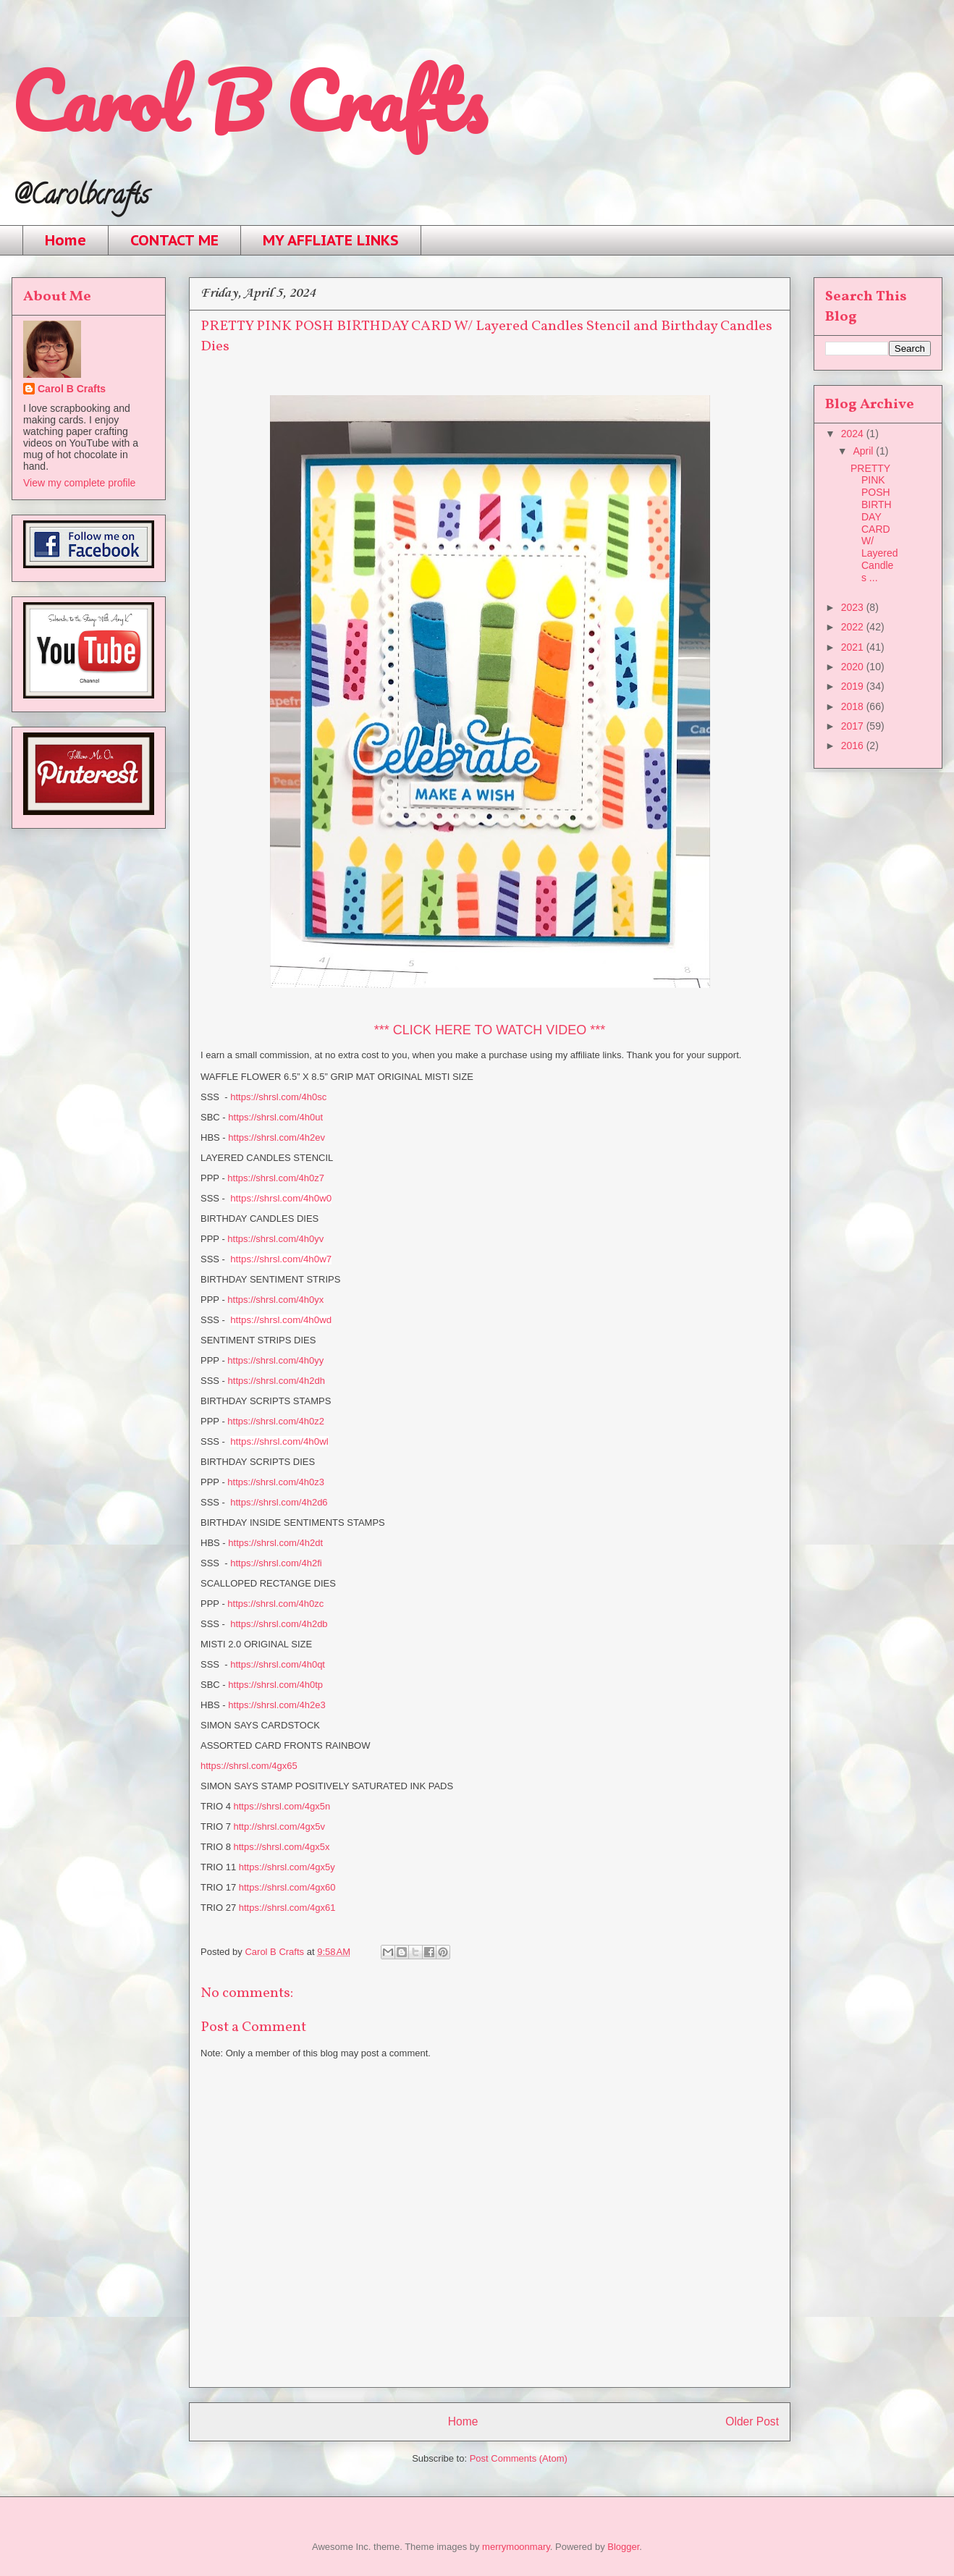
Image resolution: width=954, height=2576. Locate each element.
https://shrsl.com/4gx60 (287, 1887)
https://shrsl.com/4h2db (278, 1623)
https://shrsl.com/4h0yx (275, 1299)
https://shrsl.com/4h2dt (275, 1542)
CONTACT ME (174, 240)
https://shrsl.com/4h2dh (276, 1380)
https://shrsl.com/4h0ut (275, 1117)
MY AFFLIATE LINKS (331, 240)
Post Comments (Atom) (518, 2458)
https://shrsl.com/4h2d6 (278, 1502)
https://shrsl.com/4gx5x (282, 1846)
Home (65, 240)
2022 (853, 627)
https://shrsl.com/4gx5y (287, 1867)
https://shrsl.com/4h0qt (277, 1664)
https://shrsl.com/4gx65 (248, 1765)
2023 (853, 607)
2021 (853, 647)
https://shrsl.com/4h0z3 (275, 1482)
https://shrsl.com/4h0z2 (275, 1421)
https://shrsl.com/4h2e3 (276, 1704)
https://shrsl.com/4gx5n (282, 1806)
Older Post (752, 2421)
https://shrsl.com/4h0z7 (275, 1178)
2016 (853, 745)
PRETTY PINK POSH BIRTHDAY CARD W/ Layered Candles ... (874, 523)
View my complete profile (79, 483)
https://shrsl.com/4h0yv (275, 1238)
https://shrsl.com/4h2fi (275, 1563)
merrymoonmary (516, 2546)
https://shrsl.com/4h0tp (275, 1684)
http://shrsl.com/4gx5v (279, 1826)
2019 (853, 686)
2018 (853, 706)
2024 (853, 433)
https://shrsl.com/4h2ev (276, 1137)
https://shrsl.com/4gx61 (287, 1907)
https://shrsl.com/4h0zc (275, 1603)
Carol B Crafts (249, 101)
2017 (853, 726)
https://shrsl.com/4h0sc (278, 1096)
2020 (853, 666)
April (864, 451)
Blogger (623, 2546)
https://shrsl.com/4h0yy (275, 1360)
